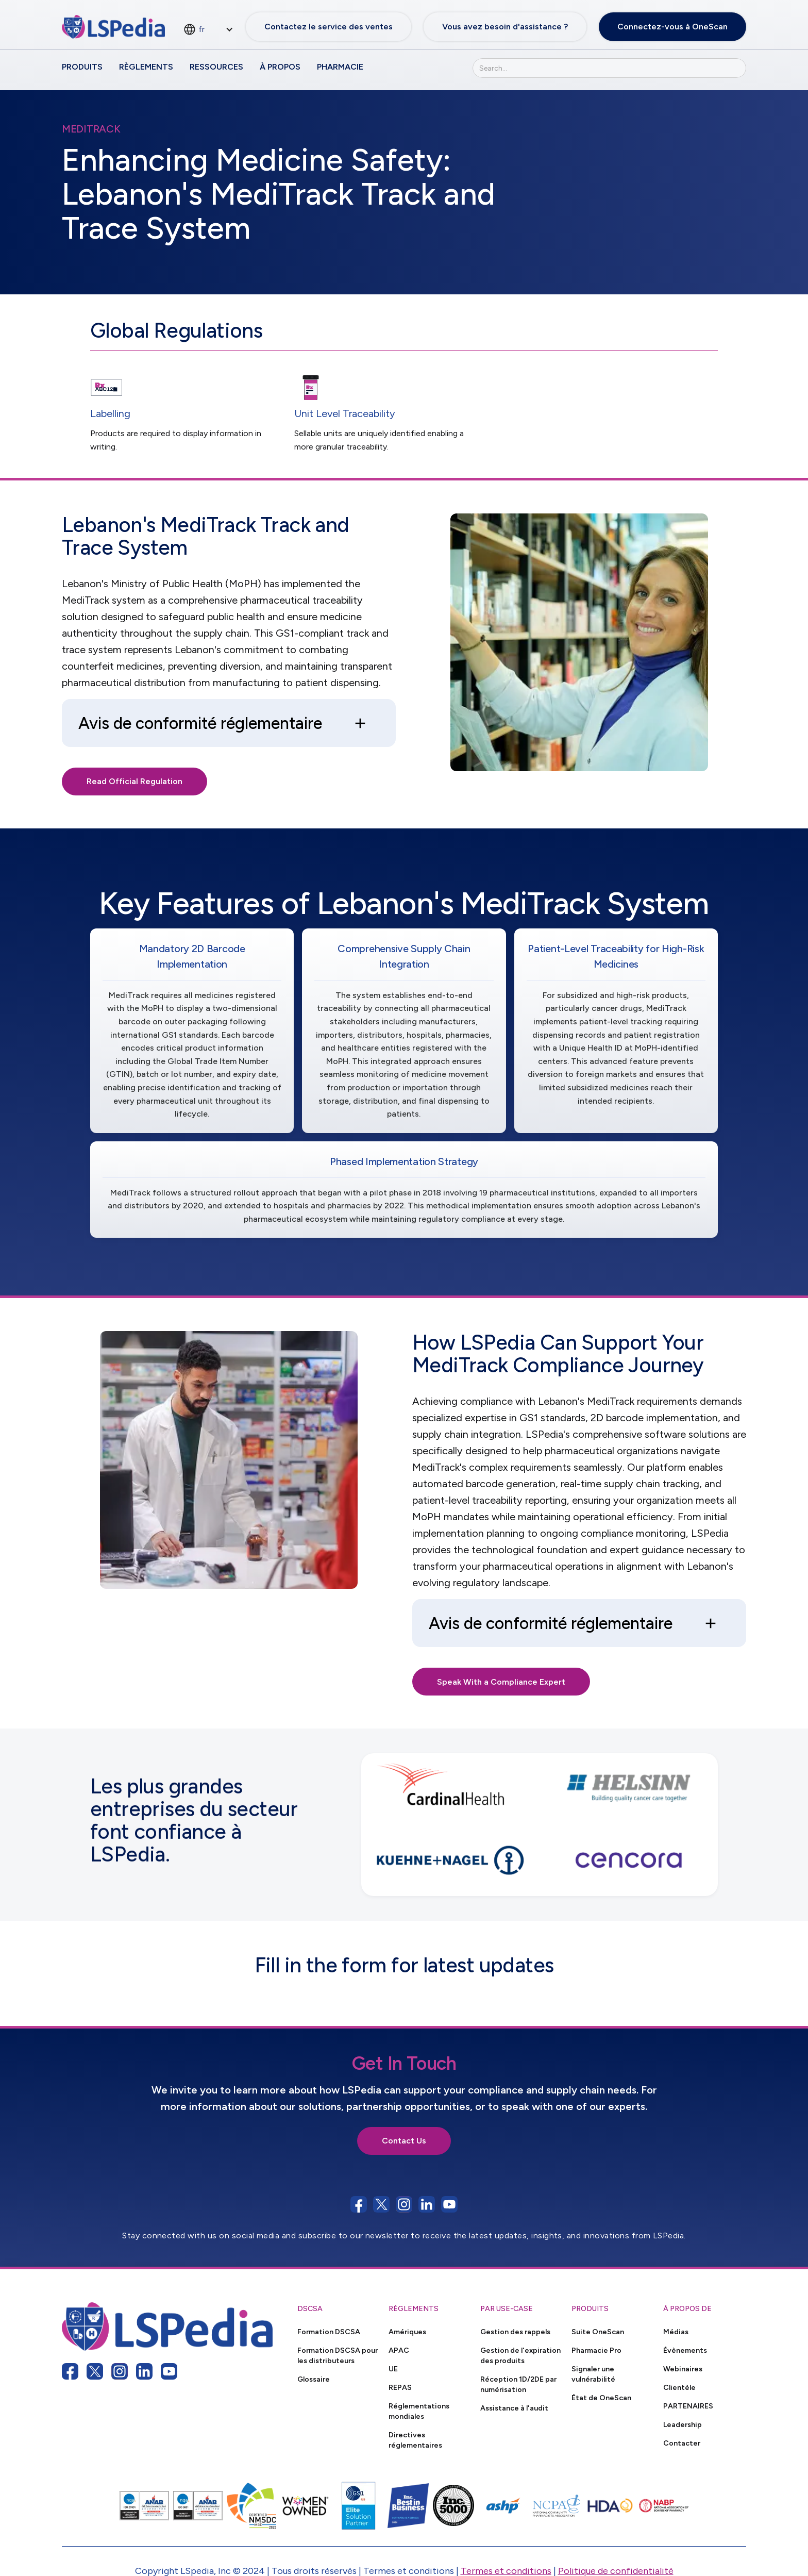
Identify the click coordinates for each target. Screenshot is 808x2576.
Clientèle (679, 2387)
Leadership (682, 2424)
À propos (280, 67)
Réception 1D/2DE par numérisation (518, 2384)
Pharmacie (340, 67)
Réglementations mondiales (419, 2411)
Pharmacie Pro (596, 2350)
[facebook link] (70, 2371)
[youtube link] (169, 2371)
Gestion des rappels (515, 2331)
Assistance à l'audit (514, 2408)
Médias (675, 2331)
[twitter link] (95, 2371)
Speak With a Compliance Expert (501, 1682)
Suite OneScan (597, 2331)
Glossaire (313, 2379)
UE (393, 2368)
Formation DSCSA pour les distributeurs (337, 2355)
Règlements (146, 67)
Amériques (407, 2331)
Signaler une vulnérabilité (593, 2374)
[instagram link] (119, 2371)
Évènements (685, 2350)
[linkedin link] (144, 2371)
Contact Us (404, 2141)
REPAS (400, 2387)
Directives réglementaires (415, 2440)
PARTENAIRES (688, 2406)
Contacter (681, 2443)
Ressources (216, 67)
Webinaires (682, 2368)
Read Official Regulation (134, 781)
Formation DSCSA (328, 2331)
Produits (82, 67)
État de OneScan (601, 2397)
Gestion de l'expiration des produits (520, 2355)
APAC (399, 2350)
